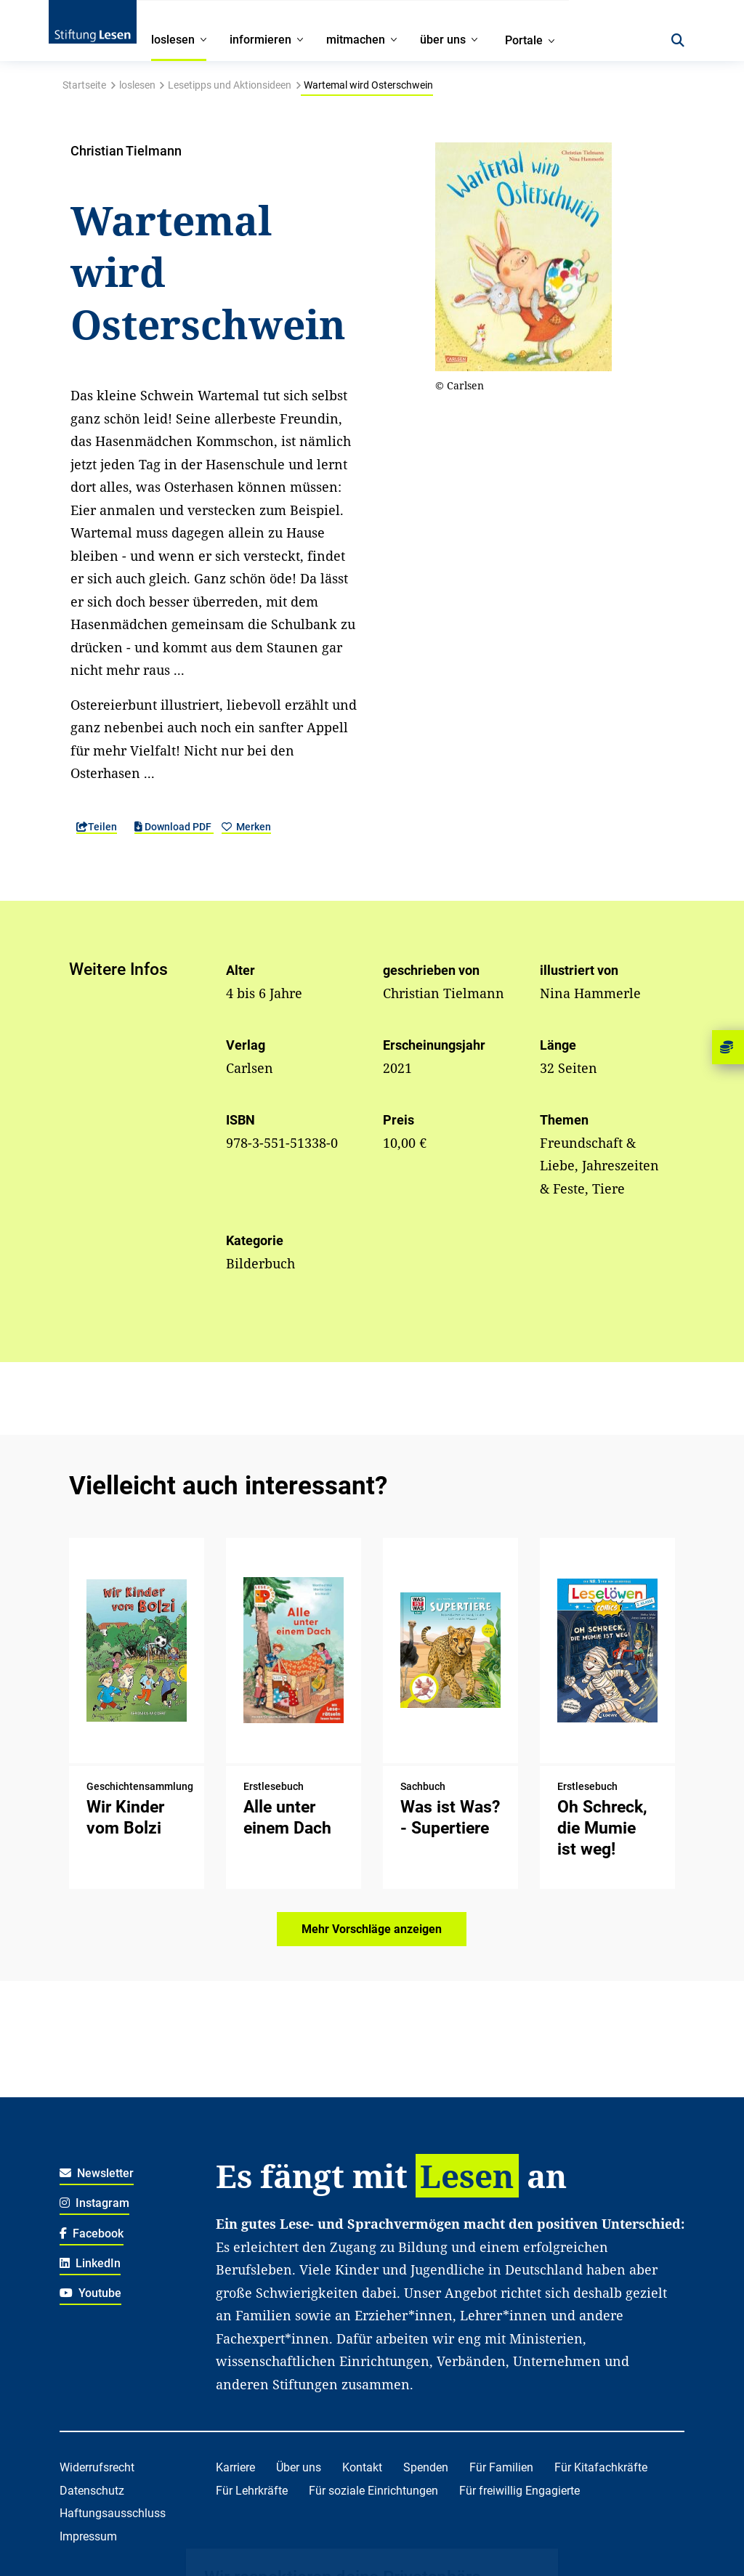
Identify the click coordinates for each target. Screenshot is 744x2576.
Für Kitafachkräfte (600, 2467)
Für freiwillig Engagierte (519, 2491)
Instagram (95, 2203)
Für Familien (501, 2467)
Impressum (88, 2536)
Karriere (235, 2467)
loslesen (137, 85)
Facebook (92, 2233)
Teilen (96, 827)
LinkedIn (90, 2263)
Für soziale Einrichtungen (373, 2491)
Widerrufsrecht (97, 2467)
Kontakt (362, 2467)
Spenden (425, 2467)
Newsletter (97, 2173)
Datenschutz (92, 2491)
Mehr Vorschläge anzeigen (372, 1929)
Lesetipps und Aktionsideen (229, 85)
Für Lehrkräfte (252, 2491)
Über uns (298, 2467)
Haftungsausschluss (113, 2513)
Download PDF (174, 827)
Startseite (84, 85)
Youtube (91, 2293)
